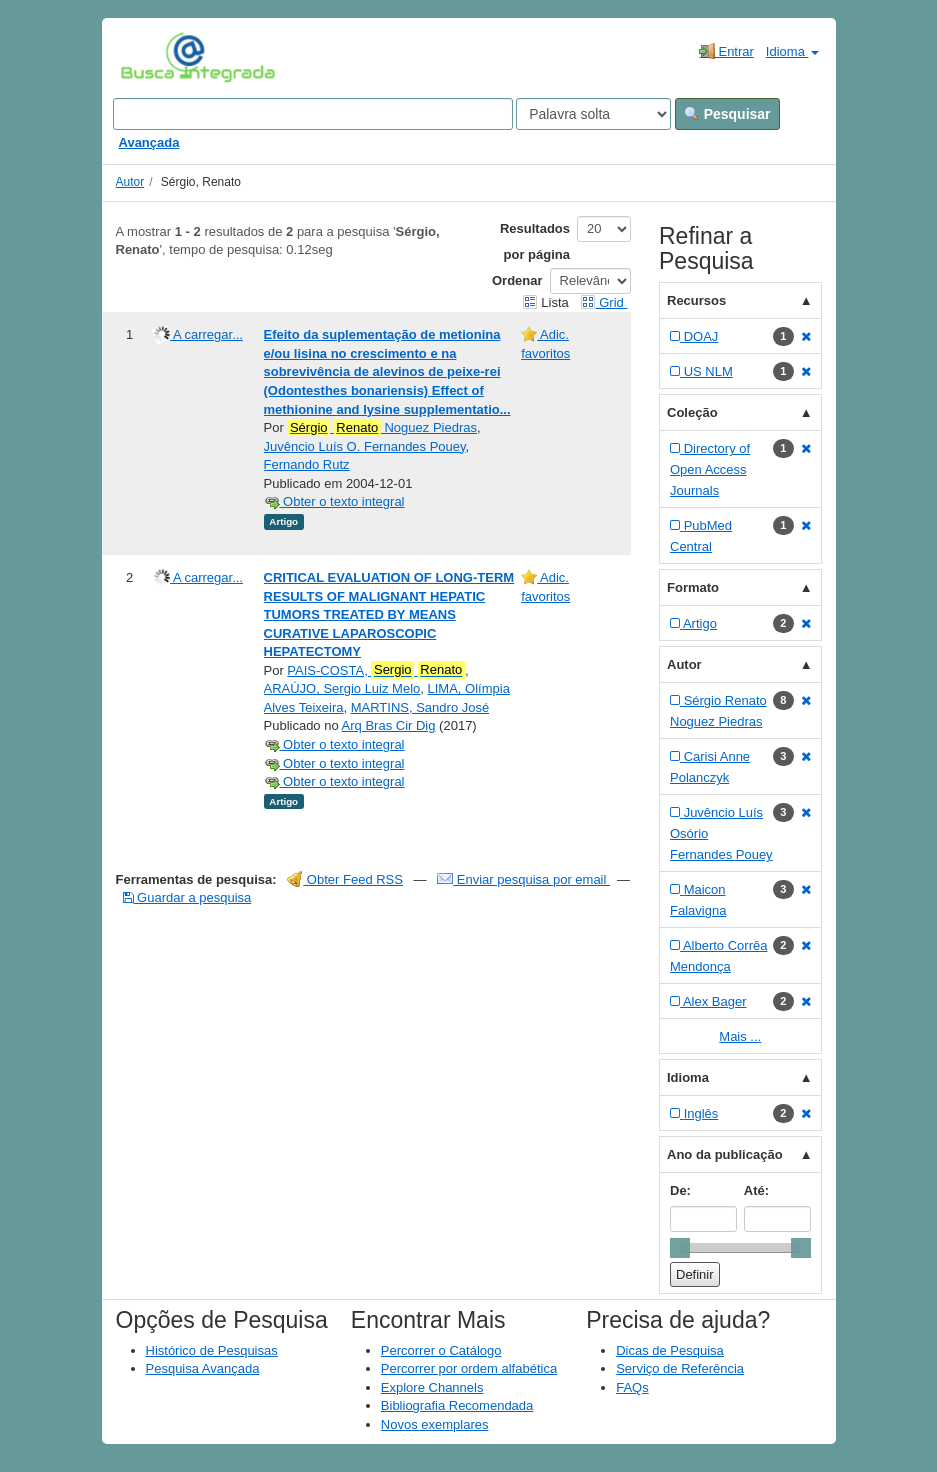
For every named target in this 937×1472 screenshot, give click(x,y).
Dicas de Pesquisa (670, 1350)
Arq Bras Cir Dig (389, 725)
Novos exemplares (435, 1424)
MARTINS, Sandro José (420, 707)
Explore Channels (432, 1387)
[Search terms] (313, 114)
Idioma (792, 51)
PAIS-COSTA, (376, 670)
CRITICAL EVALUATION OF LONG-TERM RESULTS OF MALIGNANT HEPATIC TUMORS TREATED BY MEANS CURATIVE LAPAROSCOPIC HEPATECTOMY (389, 614)
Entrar (726, 51)
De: (680, 1190)
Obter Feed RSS (345, 879)
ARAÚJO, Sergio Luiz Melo (342, 688)
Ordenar (517, 280)
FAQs (632, 1387)
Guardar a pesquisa (187, 897)
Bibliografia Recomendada (457, 1405)
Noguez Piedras (382, 428)
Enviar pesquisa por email (523, 879)
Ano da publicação (725, 1154)
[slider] (680, 1248)
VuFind (151, 57)
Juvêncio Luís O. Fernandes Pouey (365, 446)
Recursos (696, 300)
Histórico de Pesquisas (212, 1350)
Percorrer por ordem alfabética (469, 1368)
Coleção (692, 412)
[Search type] (593, 114)
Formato (693, 587)
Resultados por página (535, 241)
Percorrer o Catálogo (441, 1350)
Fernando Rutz (307, 464)
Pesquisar (727, 114)
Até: (756, 1190)
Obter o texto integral (334, 501)
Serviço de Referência (680, 1368)
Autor (130, 182)
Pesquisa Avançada (203, 1368)
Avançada (149, 142)
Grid (604, 302)
